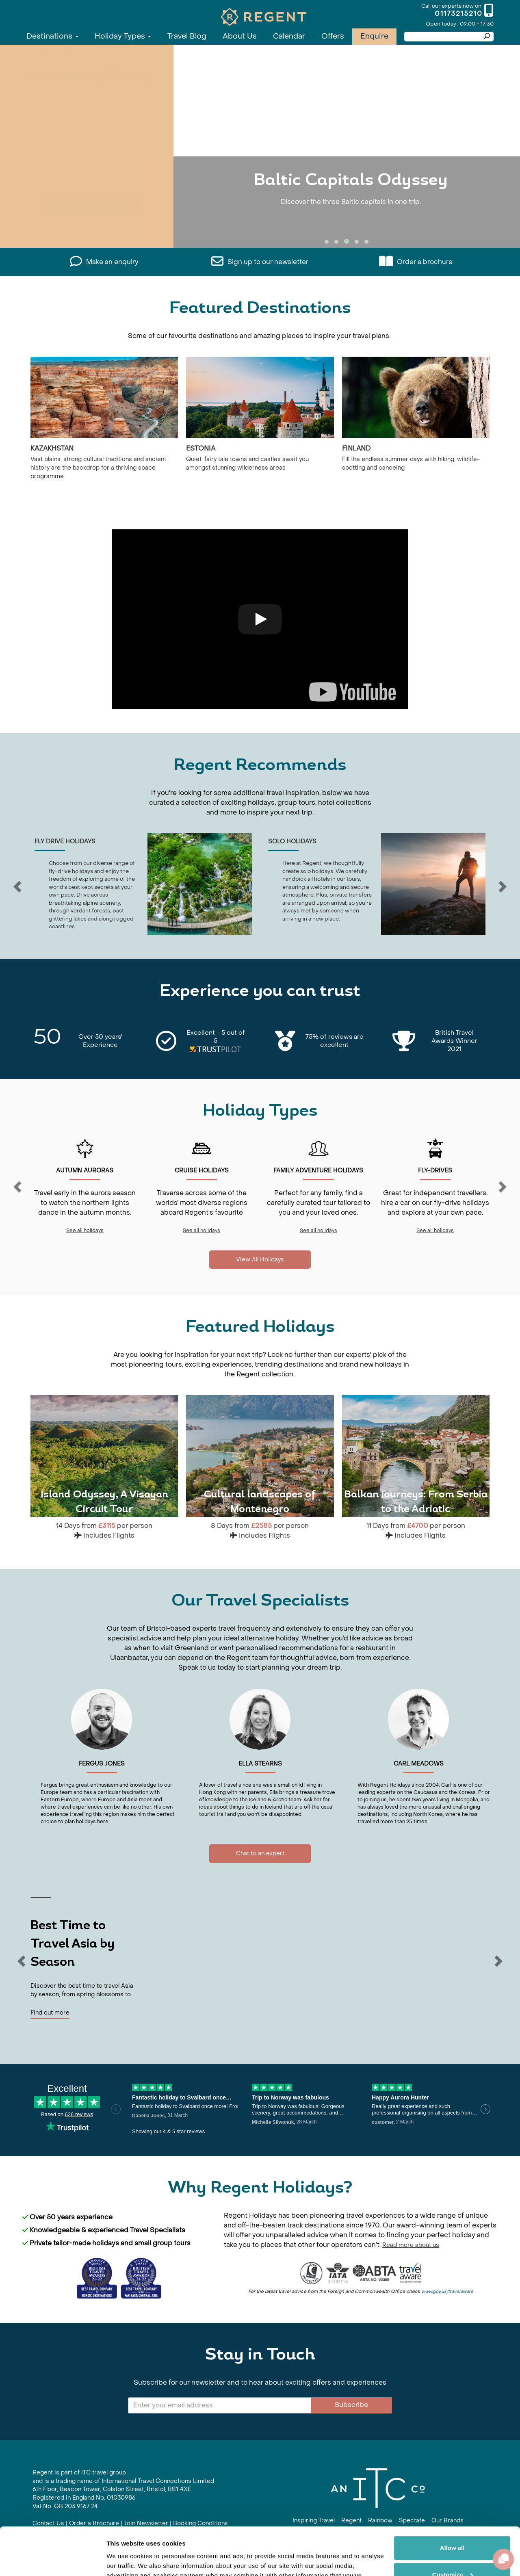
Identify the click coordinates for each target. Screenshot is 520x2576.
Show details (125, 2560)
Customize (452, 2526)
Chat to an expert (260, 1853)
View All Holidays (260, 1259)
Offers (332, 36)
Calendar (289, 36)
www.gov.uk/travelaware (447, 2291)
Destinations (52, 36)
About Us (240, 36)
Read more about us (410, 2245)
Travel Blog (186, 36)
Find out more (49, 2013)
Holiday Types (123, 36)
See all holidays (85, 1230)
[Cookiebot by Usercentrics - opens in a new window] (52, 2560)
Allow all (452, 2500)
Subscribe (351, 2405)
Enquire (374, 36)
